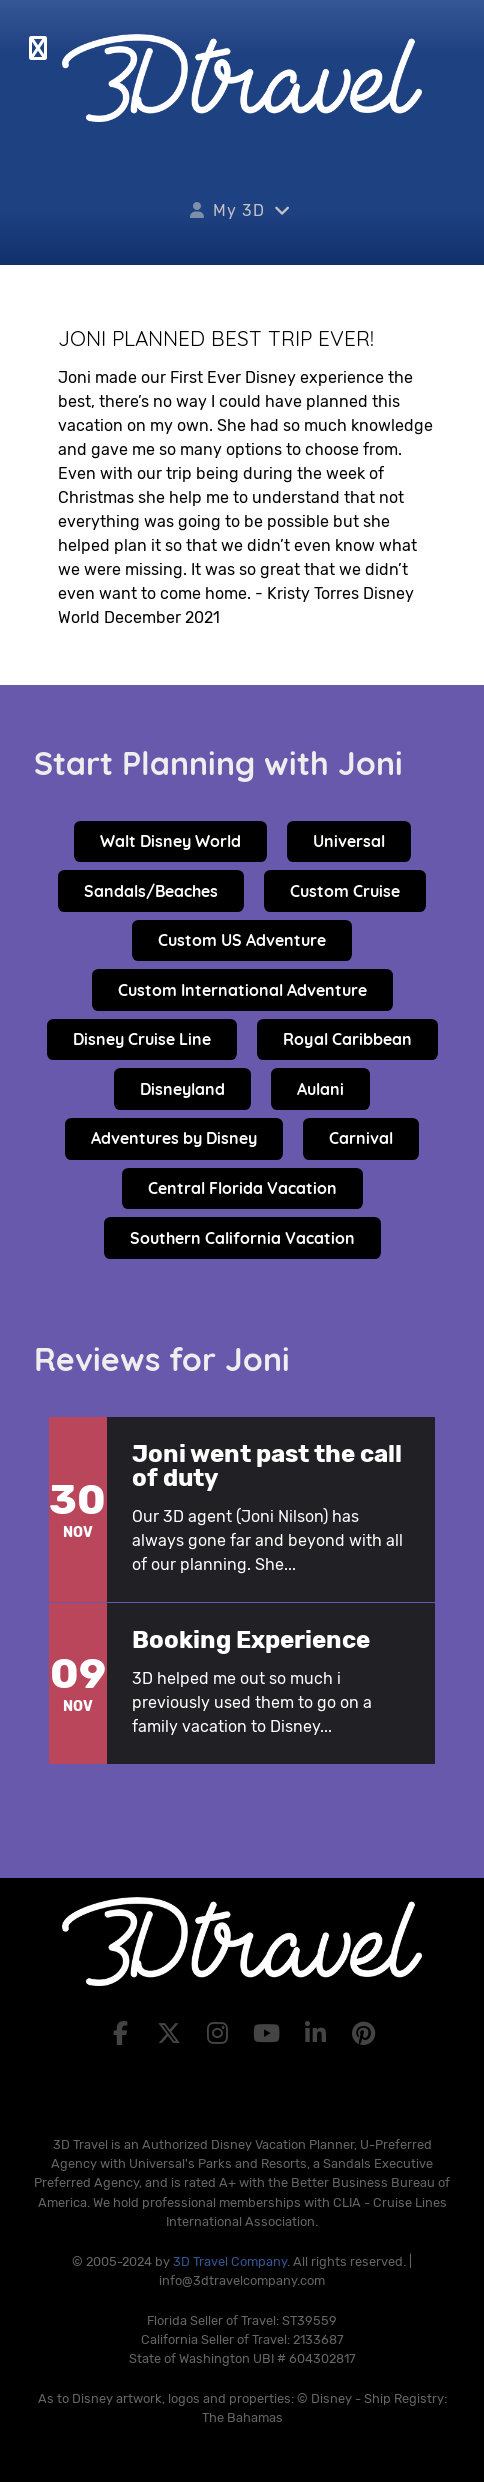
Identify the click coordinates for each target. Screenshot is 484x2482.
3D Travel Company (230, 2261)
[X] (171, 2034)
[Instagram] (220, 2034)
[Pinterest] (364, 2034)
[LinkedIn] (318, 2034)
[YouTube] (269, 2034)
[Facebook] (123, 2034)
